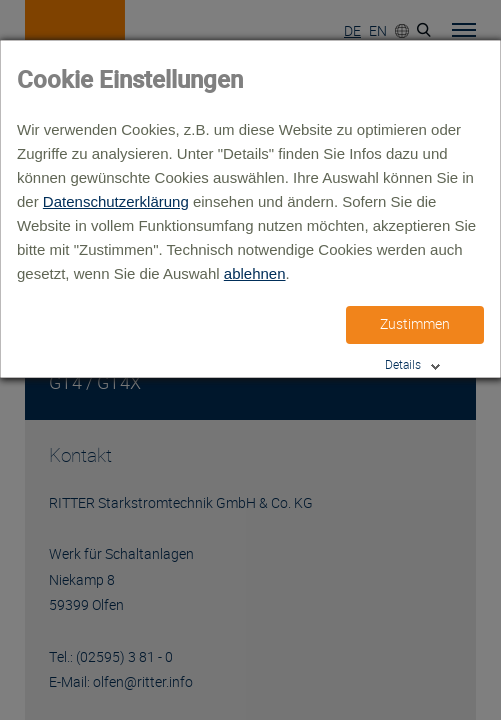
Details (403, 364)
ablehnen (255, 273)
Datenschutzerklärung (116, 201)
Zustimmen (415, 324)
